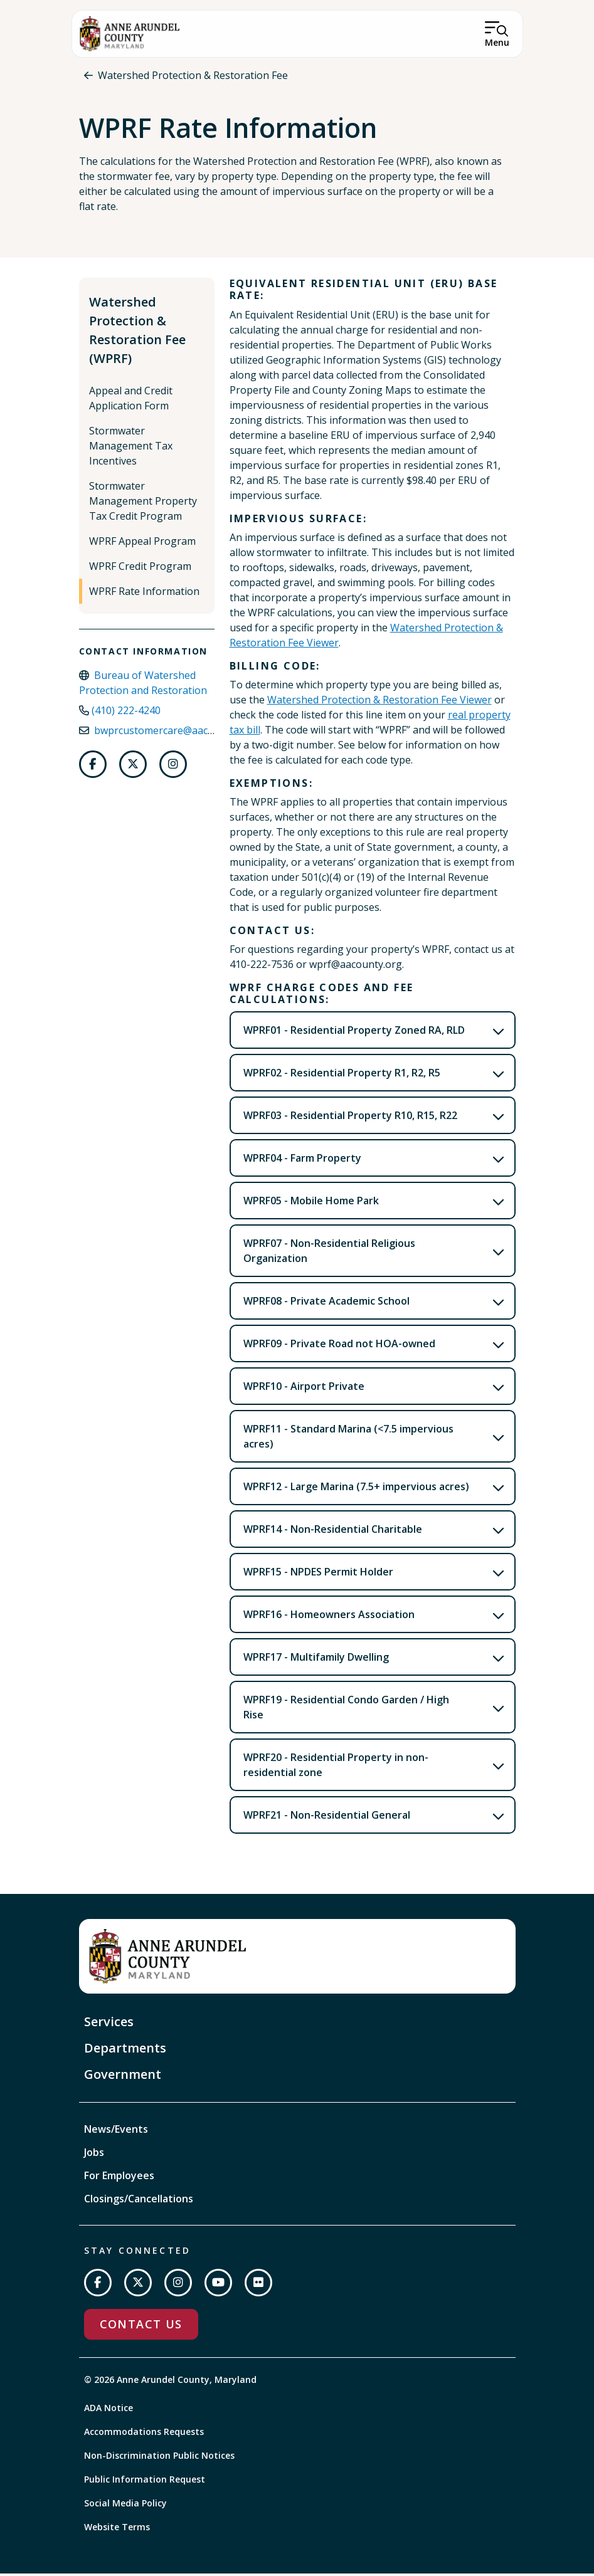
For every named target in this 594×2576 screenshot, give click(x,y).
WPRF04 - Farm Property (302, 1160)
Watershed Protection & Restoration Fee (193, 75)
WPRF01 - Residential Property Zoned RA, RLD (354, 1032)
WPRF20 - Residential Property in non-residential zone (335, 1767)
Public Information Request (144, 2482)
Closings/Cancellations (138, 2201)
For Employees (119, 2178)
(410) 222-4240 (126, 713)
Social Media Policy (125, 2505)
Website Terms (117, 2529)
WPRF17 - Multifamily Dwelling (316, 1659)
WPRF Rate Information (144, 594)
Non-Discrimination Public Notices (159, 2458)
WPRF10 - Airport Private (303, 1389)
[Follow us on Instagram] (173, 767)
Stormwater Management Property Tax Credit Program (143, 503)
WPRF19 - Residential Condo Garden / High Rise (346, 1709)
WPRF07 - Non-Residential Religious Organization (329, 1253)
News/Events (116, 2131)
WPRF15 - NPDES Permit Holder (318, 1574)
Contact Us (141, 2326)
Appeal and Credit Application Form (130, 400)
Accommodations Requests (144, 2434)
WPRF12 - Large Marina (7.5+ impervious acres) (356, 1489)
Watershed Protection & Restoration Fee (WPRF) (137, 332)
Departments (125, 2050)
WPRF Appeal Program (142, 543)
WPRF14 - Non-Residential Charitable (332, 1531)
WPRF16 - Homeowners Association (329, 1617)
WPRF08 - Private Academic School (326, 1303)
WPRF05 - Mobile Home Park (311, 1203)
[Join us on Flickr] (258, 2285)
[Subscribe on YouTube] (218, 2285)
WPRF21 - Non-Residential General (326, 1817)
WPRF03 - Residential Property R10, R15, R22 (350, 1118)
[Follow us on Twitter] (133, 767)
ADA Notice (108, 2410)
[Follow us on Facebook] (93, 767)
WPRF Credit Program (140, 569)
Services (109, 2024)
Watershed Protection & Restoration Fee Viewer (379, 702)
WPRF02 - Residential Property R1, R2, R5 (341, 1075)
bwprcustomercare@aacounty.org (174, 733)
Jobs (94, 2155)
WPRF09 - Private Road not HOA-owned (339, 1346)
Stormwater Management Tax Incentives (130, 448)
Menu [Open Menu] (497, 42)
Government (122, 2076)
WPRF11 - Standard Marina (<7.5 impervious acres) (348, 1438)
